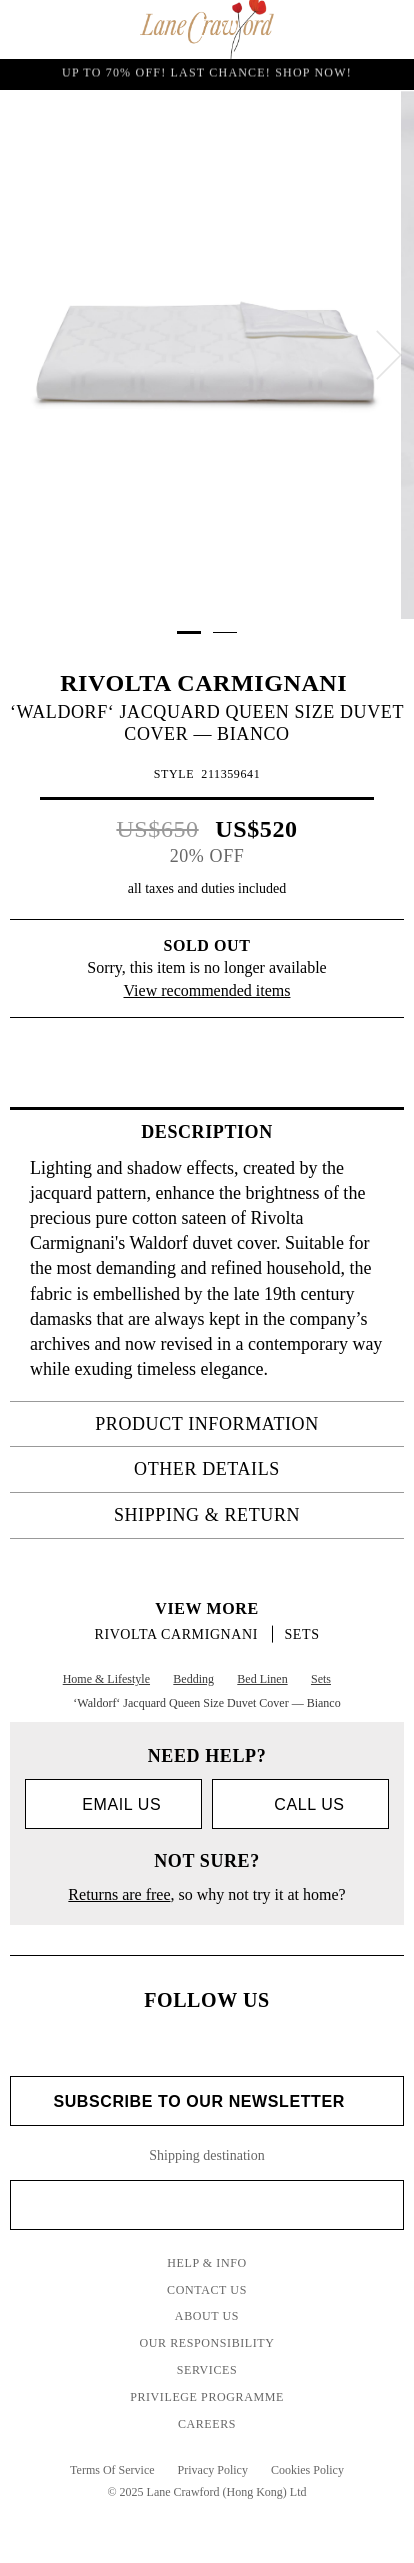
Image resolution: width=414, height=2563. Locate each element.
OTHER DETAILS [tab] (263, 1469)
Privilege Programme (207, 2397)
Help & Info (207, 2263)
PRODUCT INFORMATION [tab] (243, 1424)
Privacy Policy (213, 2470)
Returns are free (119, 1894)
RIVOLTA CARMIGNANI (207, 683)
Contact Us (207, 2290)
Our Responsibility (206, 2343)
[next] (389, 355)
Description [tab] (266, 1132)
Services (207, 2370)
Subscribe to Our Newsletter (206, 2101)
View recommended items (207, 990)
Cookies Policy (307, 2470)
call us (300, 1804)
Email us (113, 1805)
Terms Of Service (112, 2470)
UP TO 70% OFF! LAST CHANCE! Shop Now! (207, 74)
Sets (301, 1634)
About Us (207, 2316)
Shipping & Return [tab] (253, 1515)
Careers (207, 2424)
